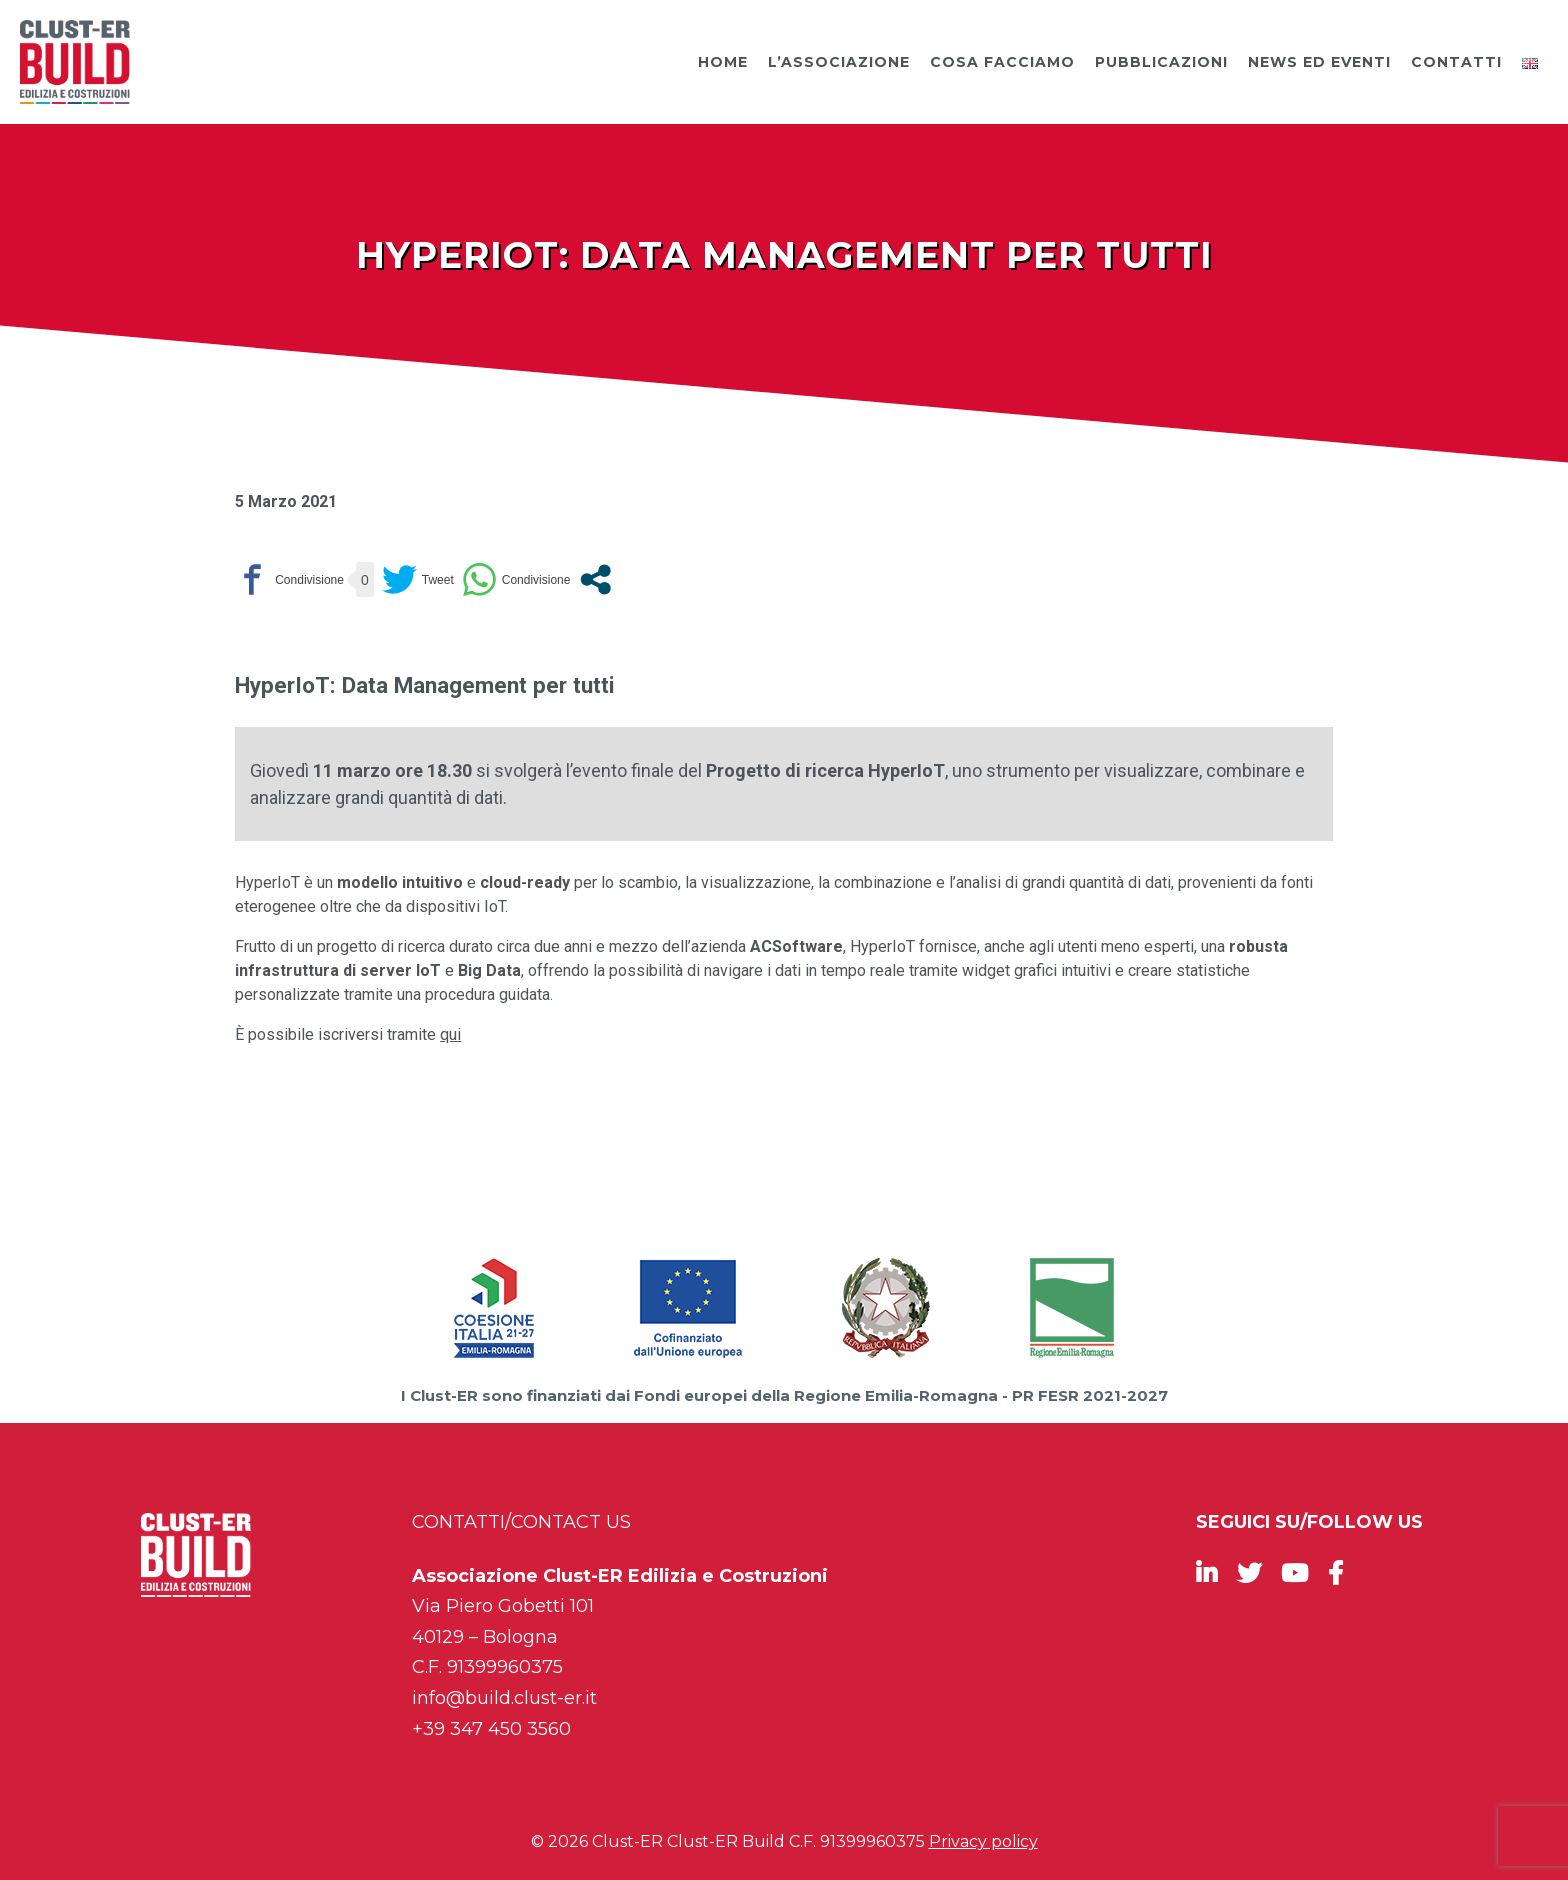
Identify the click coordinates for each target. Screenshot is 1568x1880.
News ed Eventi (1319, 62)
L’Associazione (839, 62)
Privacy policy (983, 1841)
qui (450, 1034)
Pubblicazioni (1161, 62)
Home (723, 62)
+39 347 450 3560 (491, 1729)
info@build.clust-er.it (504, 1698)
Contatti (1456, 62)
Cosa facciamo (1002, 62)
